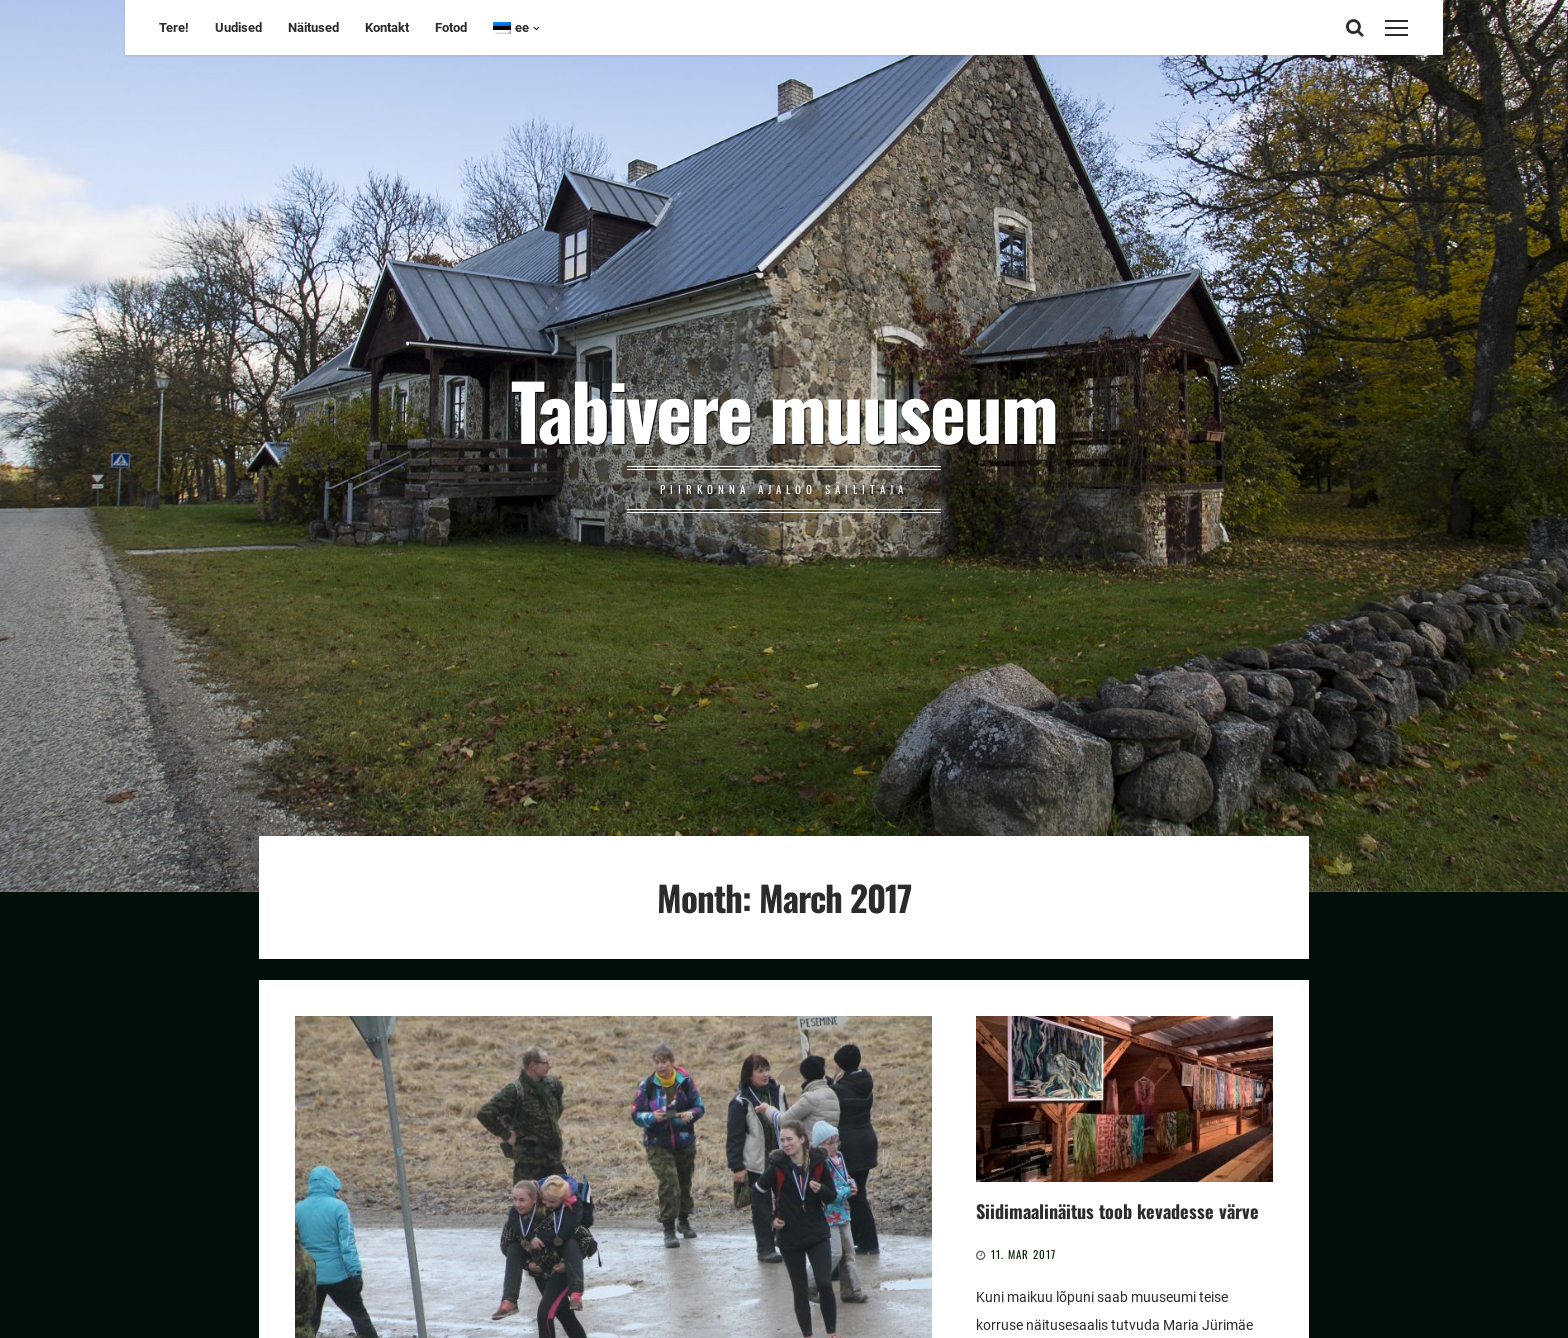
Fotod (451, 27)
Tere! (174, 27)
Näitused (313, 27)
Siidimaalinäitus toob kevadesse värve (1117, 1210)
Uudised (238, 27)
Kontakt (387, 27)
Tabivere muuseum (784, 409)
